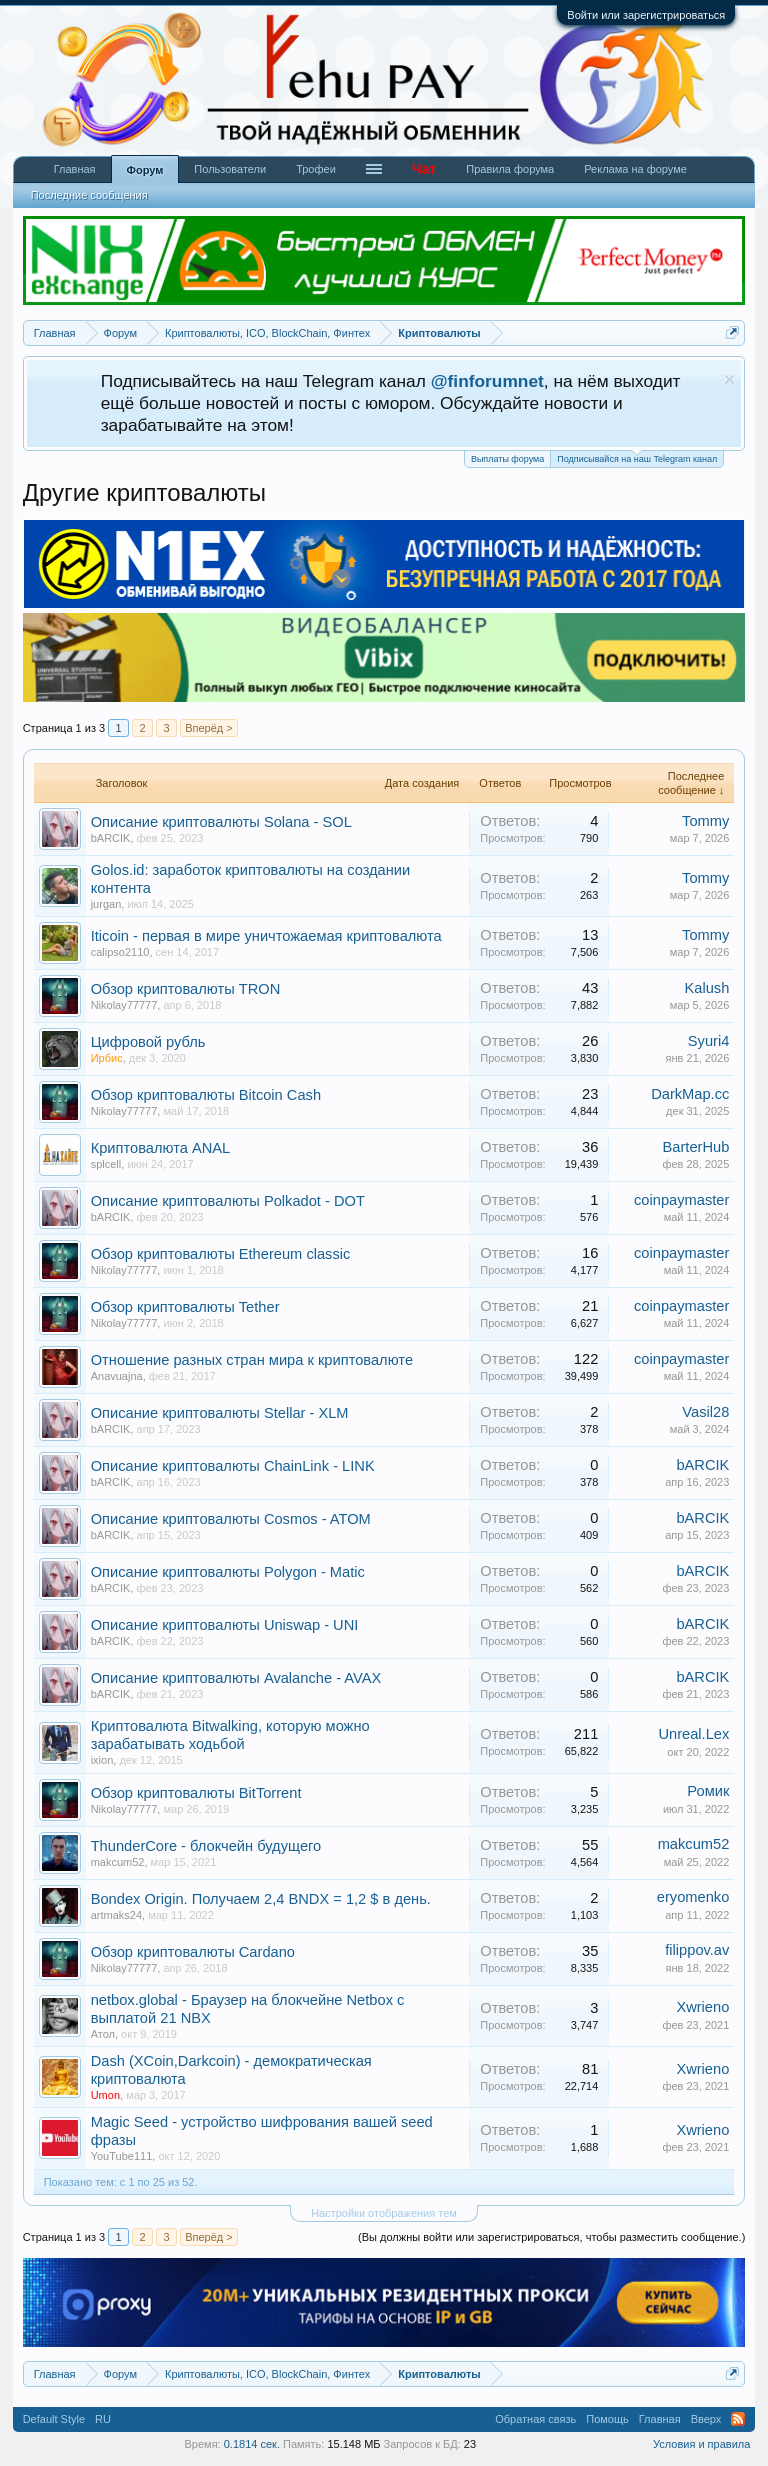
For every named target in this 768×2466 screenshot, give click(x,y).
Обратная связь (535, 2419)
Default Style (54, 2419)
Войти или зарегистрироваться (646, 15)
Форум (145, 170)
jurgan (106, 904)
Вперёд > (209, 728)
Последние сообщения (89, 195)
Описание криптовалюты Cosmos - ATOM (231, 1519)
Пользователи (230, 169)
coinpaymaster (681, 1200)
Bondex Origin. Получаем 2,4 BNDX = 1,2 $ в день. (261, 1899)
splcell (106, 1164)
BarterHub (696, 1147)
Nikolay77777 (124, 1005)
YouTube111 (122, 2156)
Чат (424, 169)
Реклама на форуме (635, 169)
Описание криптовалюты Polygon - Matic (228, 1572)
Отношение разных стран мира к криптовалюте (252, 1360)
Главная (75, 169)
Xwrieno (702, 2007)
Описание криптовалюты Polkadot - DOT (228, 1201)
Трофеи (316, 169)
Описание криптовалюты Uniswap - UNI (225, 1625)
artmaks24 (116, 1915)
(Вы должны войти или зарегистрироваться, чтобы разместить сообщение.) (551, 2237)
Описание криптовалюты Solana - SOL (221, 822)
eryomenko (693, 1897)
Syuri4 (709, 1041)
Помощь (607, 2419)
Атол (103, 2034)
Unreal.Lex (693, 1734)
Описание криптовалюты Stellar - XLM (220, 1413)
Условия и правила (701, 2444)
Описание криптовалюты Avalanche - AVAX (236, 1678)
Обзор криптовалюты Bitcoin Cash (206, 1095)
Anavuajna (117, 1376)
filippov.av (697, 1950)
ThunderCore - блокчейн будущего (206, 1846)
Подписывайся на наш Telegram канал (637, 457)
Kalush (707, 988)
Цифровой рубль (148, 1042)
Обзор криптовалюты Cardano (193, 1952)
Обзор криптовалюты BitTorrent (196, 1793)
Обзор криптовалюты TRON (186, 989)
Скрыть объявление (729, 379)
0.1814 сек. (252, 2444)
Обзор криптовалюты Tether (185, 1307)
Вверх (706, 2419)
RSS (738, 2419)
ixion (102, 1760)
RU (103, 2419)
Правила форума (510, 169)
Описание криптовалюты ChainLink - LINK (233, 1466)
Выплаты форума (507, 459)
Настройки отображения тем (384, 2213)
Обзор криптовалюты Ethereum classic (221, 1254)
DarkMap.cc (690, 1094)
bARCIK (111, 838)
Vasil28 (705, 1412)
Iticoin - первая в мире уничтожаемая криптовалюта (266, 936)
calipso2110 (120, 952)
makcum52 (118, 1862)
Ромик (708, 1791)
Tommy (705, 821)
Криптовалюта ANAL (161, 1148)
